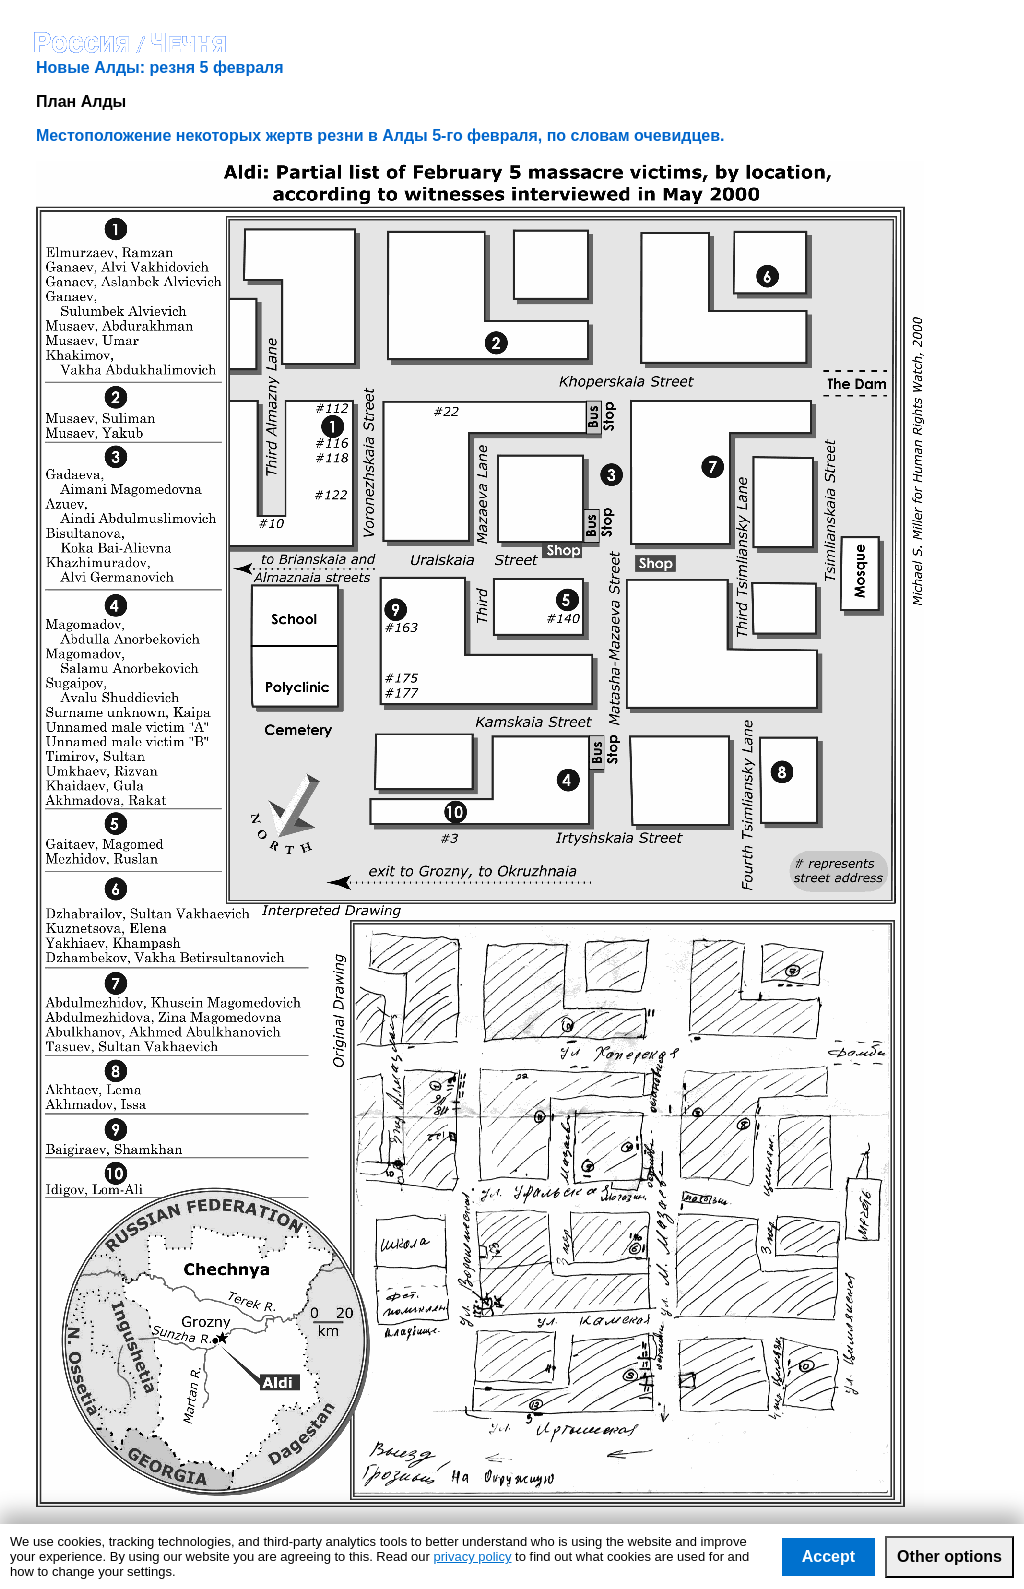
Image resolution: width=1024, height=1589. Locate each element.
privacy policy (472, 1556)
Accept (828, 1556)
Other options (949, 1556)
